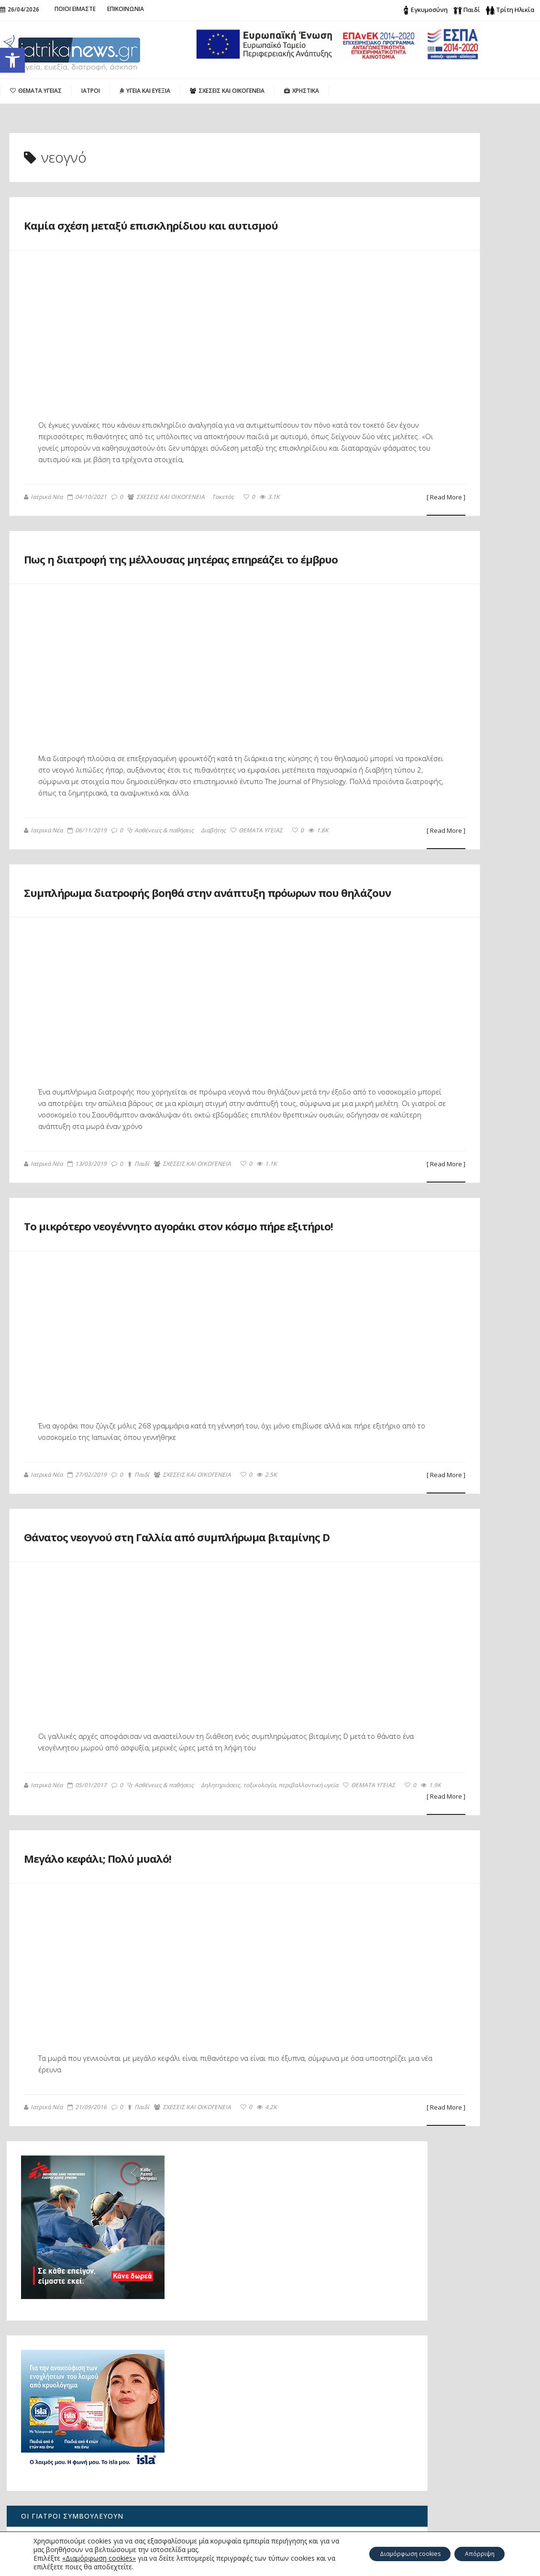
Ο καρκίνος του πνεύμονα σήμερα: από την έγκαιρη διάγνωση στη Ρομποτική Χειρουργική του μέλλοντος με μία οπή (72, 2435)
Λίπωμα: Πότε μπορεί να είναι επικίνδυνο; (450, 976)
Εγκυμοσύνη (429, 9)
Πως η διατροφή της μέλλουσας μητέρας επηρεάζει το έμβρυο (156, 604)
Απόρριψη (474, 2553)
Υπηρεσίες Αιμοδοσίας (435, 1413)
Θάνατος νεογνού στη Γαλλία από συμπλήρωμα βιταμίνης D (165, 1688)
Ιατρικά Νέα (43, 532)
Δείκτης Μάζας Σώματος (437, 1445)
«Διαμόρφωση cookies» (99, 2558)
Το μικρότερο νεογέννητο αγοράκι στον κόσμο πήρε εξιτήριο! (166, 1354)
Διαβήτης (213, 902)
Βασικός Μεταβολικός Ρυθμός (446, 1429)
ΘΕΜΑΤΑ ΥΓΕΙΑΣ (257, 902)
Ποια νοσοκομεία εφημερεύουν (449, 1364)
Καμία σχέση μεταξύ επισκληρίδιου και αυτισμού (462, 1636)
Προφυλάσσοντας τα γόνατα (450, 1287)
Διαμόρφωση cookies (393, 2553)
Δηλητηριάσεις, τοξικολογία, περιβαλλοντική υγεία (166, 1973)
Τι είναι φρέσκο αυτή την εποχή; (452, 1478)
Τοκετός (223, 533)
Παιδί (471, 9)
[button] (12, 60)
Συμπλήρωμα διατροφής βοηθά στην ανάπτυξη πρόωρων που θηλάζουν (178, 984)
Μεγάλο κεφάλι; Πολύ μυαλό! (146, 2054)
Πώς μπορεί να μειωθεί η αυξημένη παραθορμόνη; (74, 2398)
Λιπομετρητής (419, 1462)
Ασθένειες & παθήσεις (161, 902)
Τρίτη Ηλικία (515, 9)
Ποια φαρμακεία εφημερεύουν (447, 1380)
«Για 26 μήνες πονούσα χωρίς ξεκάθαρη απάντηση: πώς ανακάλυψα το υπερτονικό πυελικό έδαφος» (74, 2482)
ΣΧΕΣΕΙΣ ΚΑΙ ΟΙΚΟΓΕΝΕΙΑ (166, 533)
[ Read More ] (322, 533)
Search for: (426, 2393)
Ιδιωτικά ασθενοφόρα (433, 1397)
